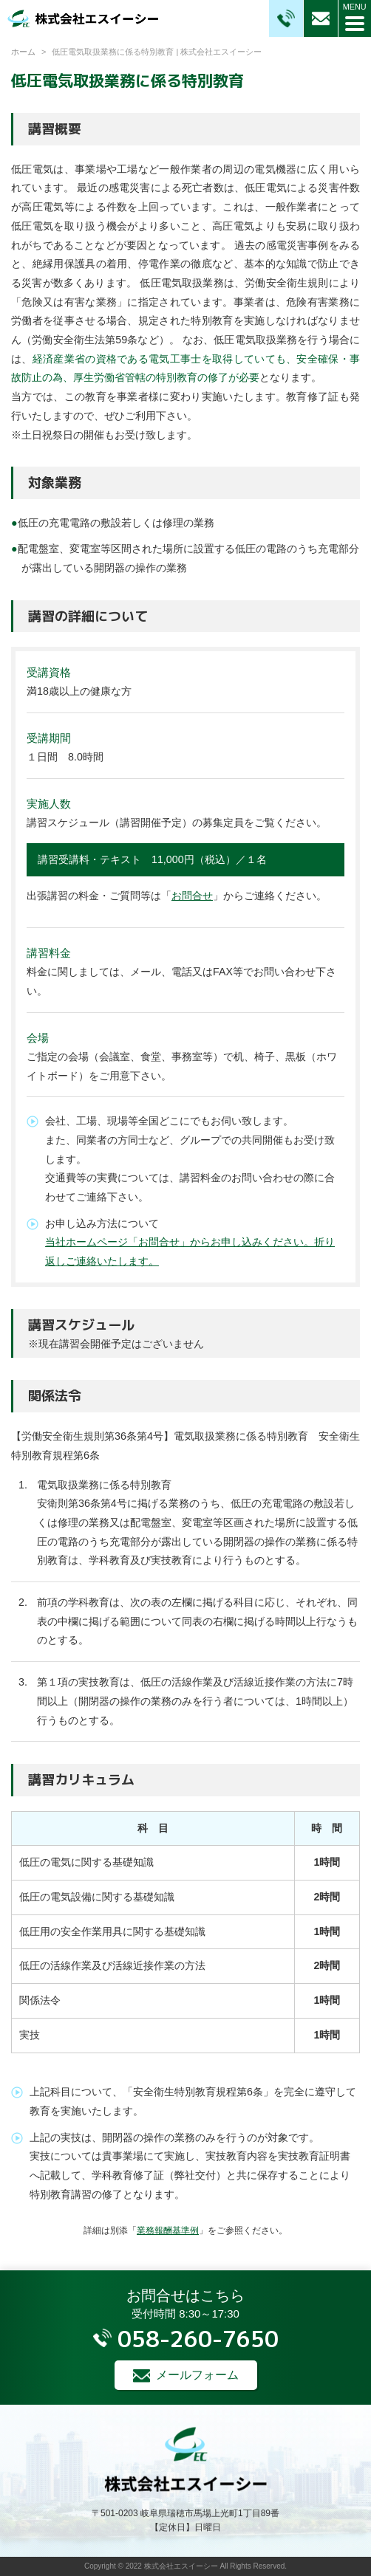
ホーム (23, 51)
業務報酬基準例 (168, 2230)
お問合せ (192, 895)
